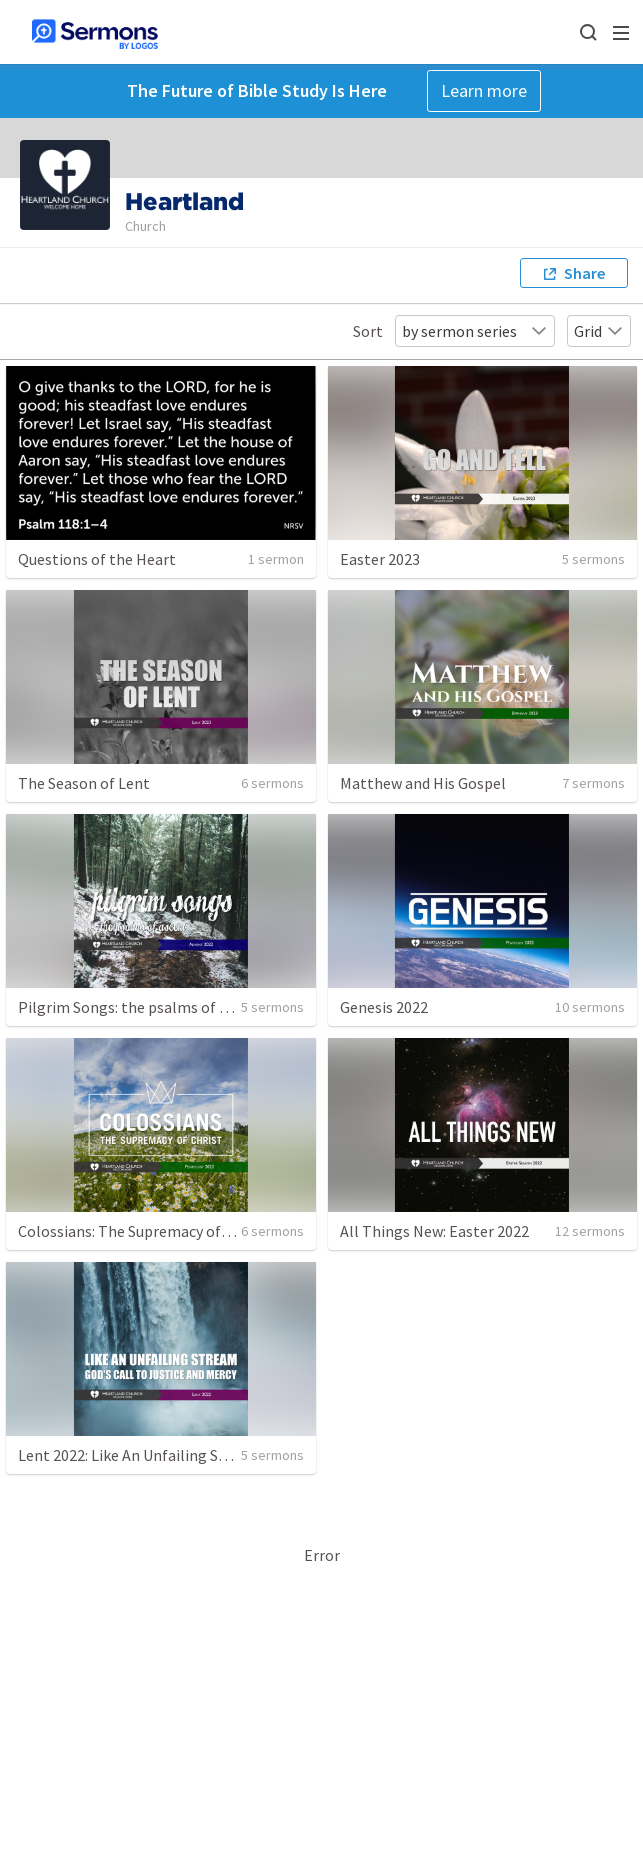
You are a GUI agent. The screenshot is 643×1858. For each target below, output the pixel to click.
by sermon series (475, 331)
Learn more (484, 90)
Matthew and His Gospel (423, 783)
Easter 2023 (380, 559)
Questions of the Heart (97, 559)
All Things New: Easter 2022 (434, 1231)
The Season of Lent (84, 783)
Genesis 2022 (384, 1007)
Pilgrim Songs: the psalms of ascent (141, 1007)
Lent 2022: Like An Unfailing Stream (139, 1455)
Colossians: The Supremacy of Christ (142, 1231)
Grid (599, 331)
